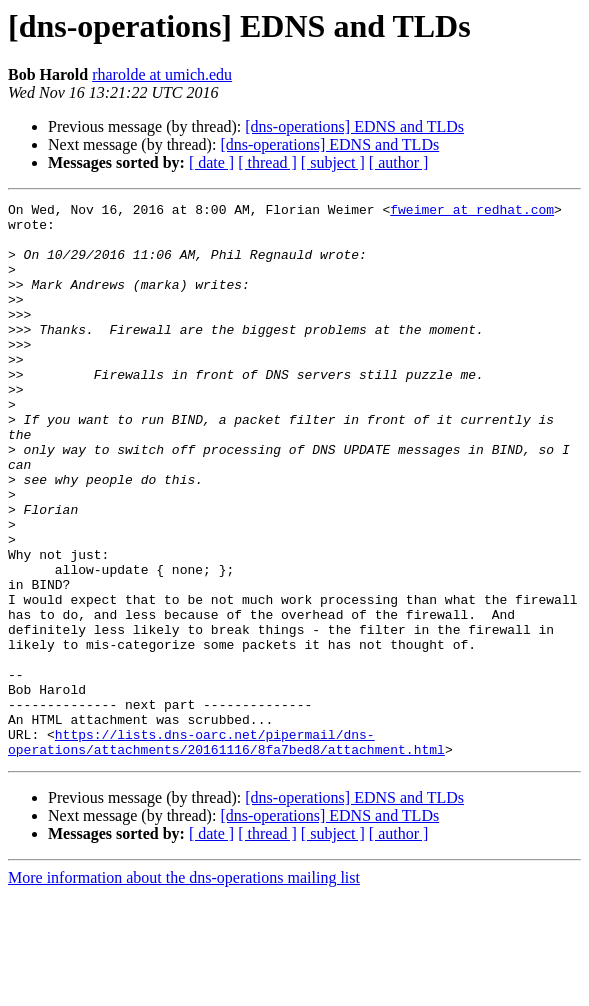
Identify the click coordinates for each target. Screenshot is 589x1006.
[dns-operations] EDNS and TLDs (354, 126)
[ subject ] (333, 162)
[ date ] (211, 162)
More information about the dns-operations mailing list (184, 988)
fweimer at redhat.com (472, 212)
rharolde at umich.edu (162, 74)
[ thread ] (267, 162)
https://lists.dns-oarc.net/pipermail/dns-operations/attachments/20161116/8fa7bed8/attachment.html (226, 851)
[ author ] (399, 162)
